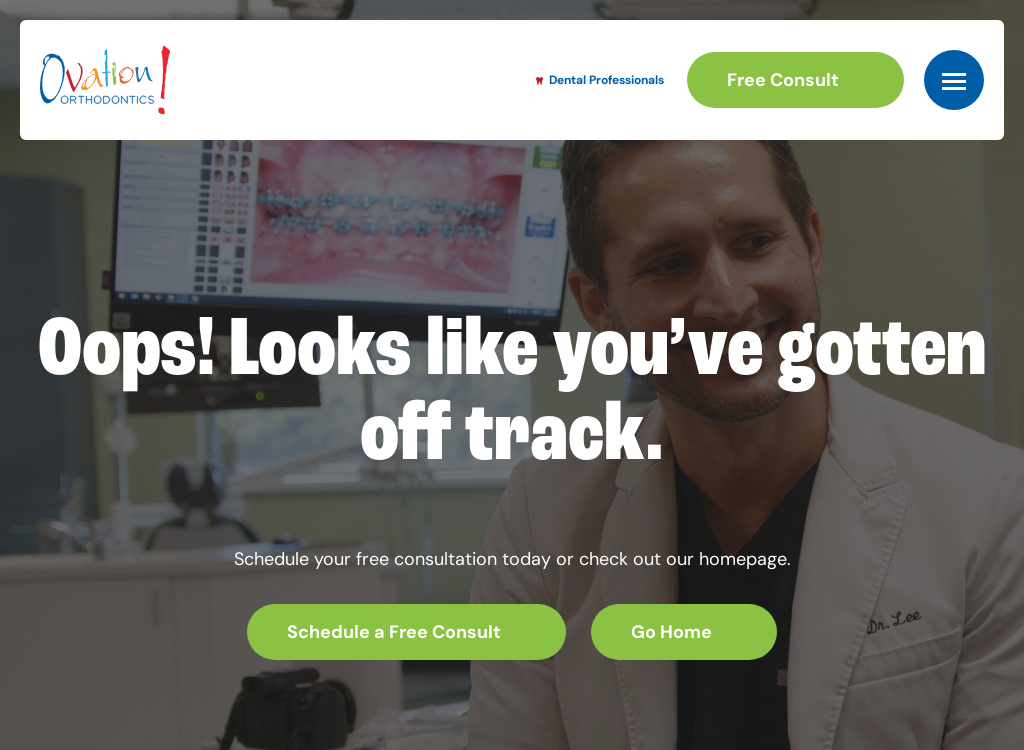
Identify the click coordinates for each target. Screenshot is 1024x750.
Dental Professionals (600, 79)
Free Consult (783, 79)
